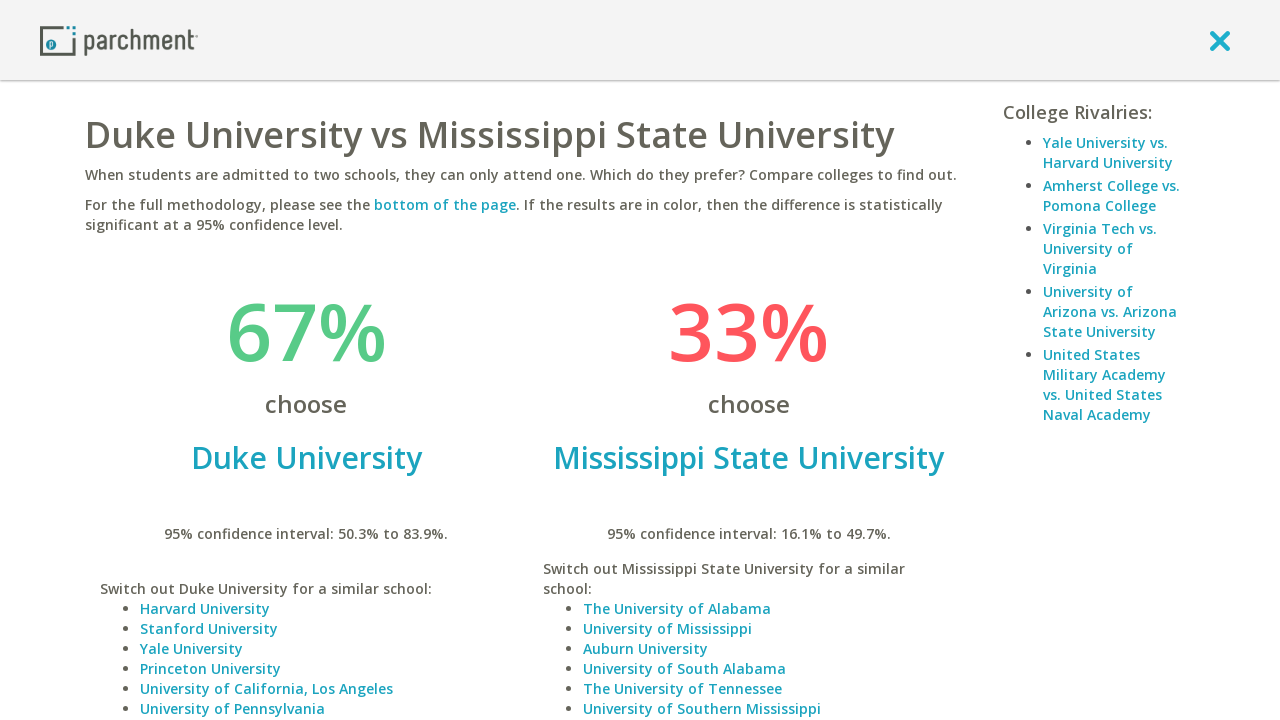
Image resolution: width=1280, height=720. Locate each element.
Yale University (191, 648)
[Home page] (119, 39)
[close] (1220, 40)
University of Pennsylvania (232, 708)
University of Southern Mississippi (702, 708)
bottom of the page (445, 204)
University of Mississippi (667, 628)
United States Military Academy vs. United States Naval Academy (1104, 384)
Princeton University (210, 668)
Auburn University (645, 648)
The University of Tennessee (682, 688)
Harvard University (205, 608)
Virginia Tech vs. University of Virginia (1100, 248)
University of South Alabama (684, 668)
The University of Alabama (677, 608)
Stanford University (209, 628)
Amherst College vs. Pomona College (1111, 195)
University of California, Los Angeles (266, 688)
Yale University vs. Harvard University (1108, 152)
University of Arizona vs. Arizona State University (1110, 311)
